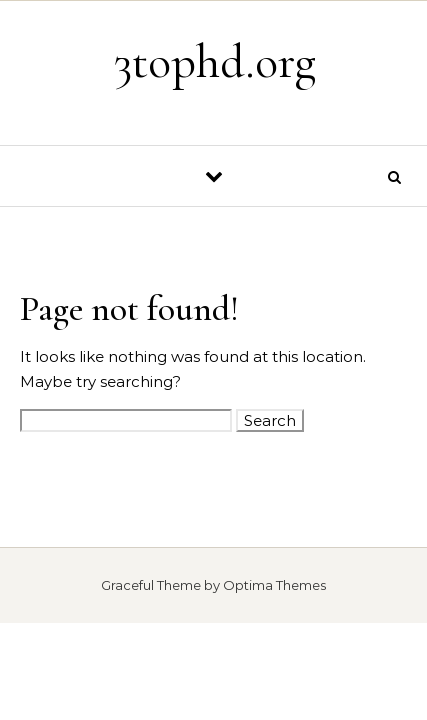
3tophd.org (215, 62)
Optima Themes (274, 585)
